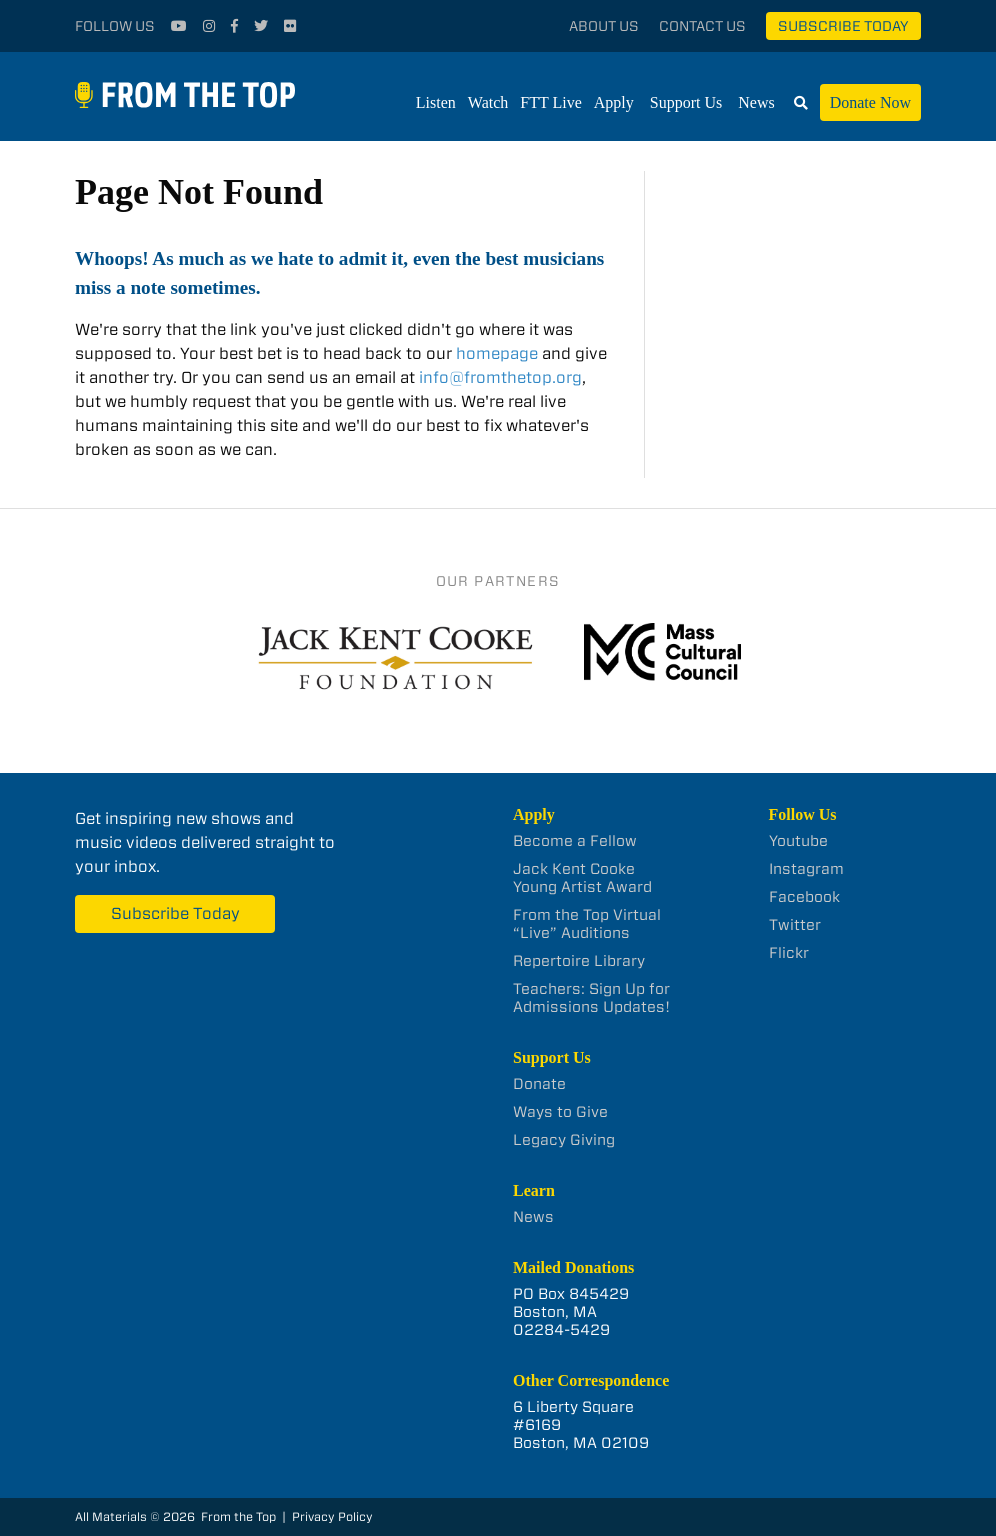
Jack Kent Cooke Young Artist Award (582, 878)
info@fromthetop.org (500, 377)
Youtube (798, 841)
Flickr (789, 953)
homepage (497, 353)
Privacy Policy (332, 1516)
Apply (614, 102)
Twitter (795, 925)
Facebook (804, 897)
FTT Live (550, 102)
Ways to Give (560, 1112)
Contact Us (702, 26)
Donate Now (870, 102)
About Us (604, 26)
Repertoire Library (579, 961)
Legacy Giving (564, 1140)
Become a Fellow (575, 841)
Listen (436, 102)
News (756, 102)
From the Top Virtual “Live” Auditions (587, 924)
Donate (539, 1084)
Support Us (686, 102)
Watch (488, 102)
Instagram (806, 869)
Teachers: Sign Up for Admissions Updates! (591, 998)
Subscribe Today (843, 26)
